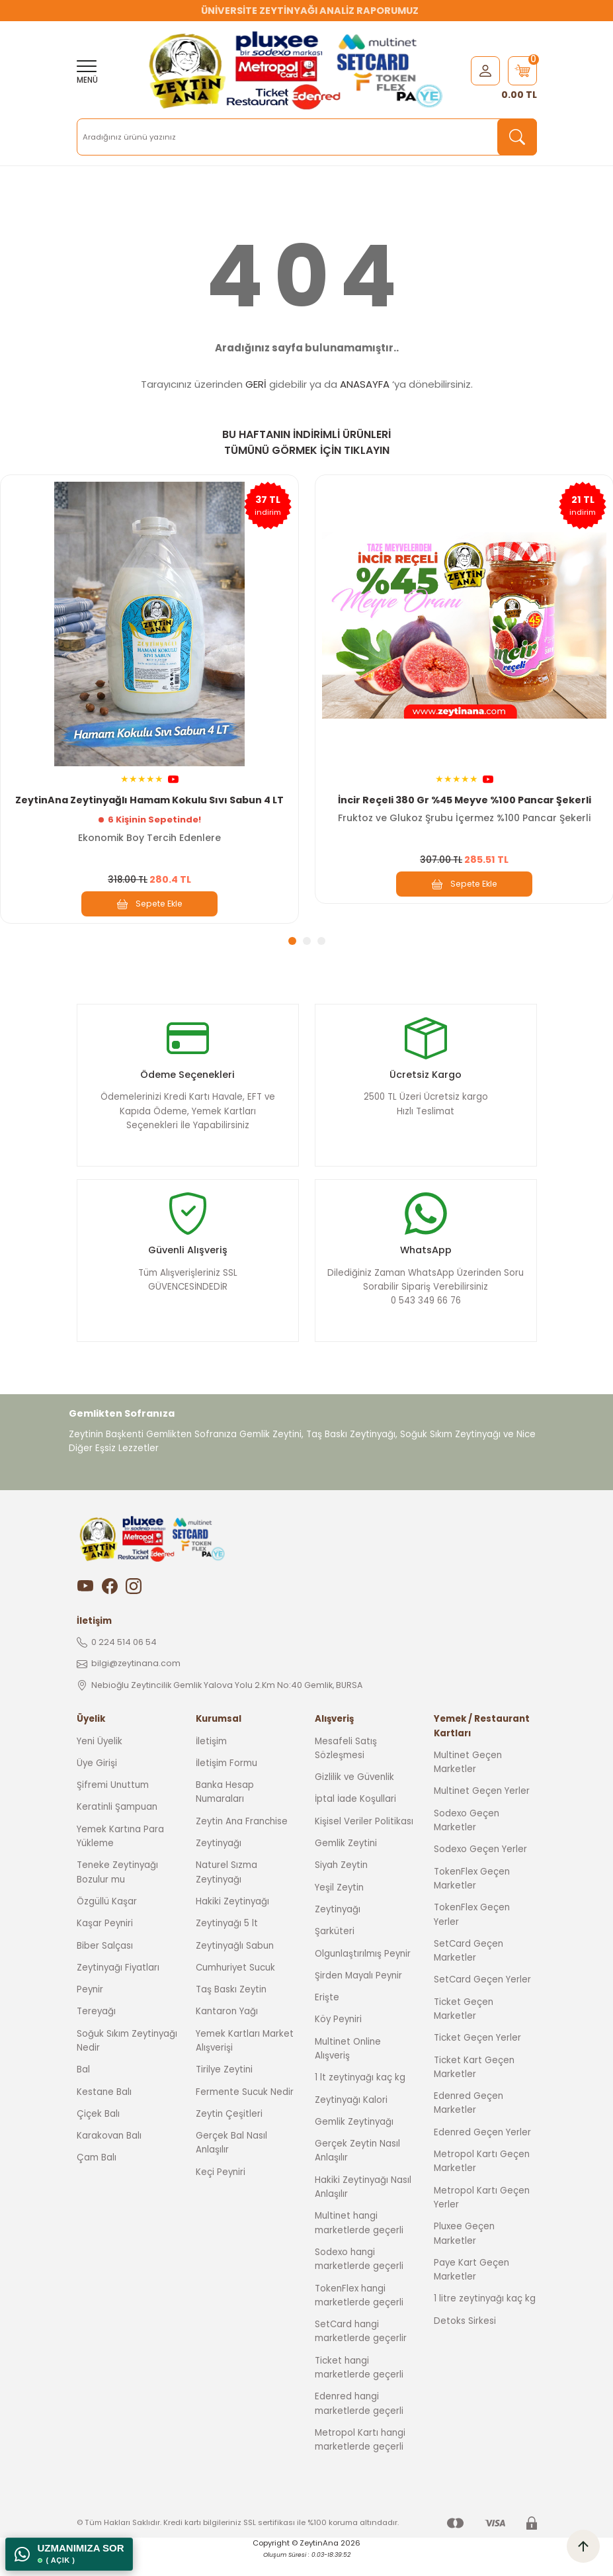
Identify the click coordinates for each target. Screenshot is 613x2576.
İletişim (211, 1761)
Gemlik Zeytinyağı (354, 2141)
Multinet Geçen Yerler (482, 1811)
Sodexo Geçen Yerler (480, 1869)
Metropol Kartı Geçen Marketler (482, 2181)
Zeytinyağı (218, 1863)
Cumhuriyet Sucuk (235, 1987)
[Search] (307, 136)
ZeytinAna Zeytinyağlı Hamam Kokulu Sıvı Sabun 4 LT (149, 798)
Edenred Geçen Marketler (468, 2123)
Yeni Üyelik (99, 1761)
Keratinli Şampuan (117, 1827)
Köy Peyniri (338, 2039)
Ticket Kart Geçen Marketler (474, 2087)
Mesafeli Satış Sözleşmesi (346, 1768)
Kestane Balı (104, 2112)
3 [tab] (321, 941)
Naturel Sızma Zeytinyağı (226, 1892)
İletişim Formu (226, 1783)
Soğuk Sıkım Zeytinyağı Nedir (127, 2060)
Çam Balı (96, 2178)
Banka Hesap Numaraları (225, 1812)
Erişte (327, 2018)
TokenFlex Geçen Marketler (472, 1898)
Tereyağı (96, 2031)
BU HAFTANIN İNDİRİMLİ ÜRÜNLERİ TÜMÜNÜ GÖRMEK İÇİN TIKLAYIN (306, 442)
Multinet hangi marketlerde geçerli (359, 2243)
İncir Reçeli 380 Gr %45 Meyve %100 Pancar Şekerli (464, 798)
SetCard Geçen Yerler (482, 2000)
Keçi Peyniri (220, 2192)
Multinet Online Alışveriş (348, 2068)
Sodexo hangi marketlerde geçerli (359, 2279)
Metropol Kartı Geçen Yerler (482, 2217)
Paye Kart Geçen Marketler (471, 2289)
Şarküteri (334, 1951)
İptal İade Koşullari (355, 1819)
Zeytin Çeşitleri (229, 2133)
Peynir (90, 2010)
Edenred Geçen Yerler (482, 2152)
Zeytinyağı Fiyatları (118, 1987)
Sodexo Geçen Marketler (466, 1840)
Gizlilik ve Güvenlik (354, 1797)
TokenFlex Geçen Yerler (472, 1935)
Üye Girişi (97, 1783)
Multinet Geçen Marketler (468, 1782)
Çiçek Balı (98, 2133)
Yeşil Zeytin (339, 1907)
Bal (83, 2090)
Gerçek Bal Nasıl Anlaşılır (231, 2163)
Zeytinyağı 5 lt (227, 1943)
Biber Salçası (105, 1965)
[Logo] (299, 71)
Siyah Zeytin (341, 1885)
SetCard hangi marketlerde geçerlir (361, 2351)
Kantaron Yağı (227, 2031)
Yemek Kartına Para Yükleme (120, 1856)
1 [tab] (292, 941)
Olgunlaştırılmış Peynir (363, 1973)
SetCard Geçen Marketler (468, 1970)
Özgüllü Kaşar (107, 1921)
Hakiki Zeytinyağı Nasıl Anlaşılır (363, 2207)
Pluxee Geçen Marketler (464, 2254)
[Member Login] (485, 70)
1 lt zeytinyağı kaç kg (360, 2098)
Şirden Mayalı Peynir (358, 1995)
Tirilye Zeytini (224, 2090)
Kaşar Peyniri (105, 1943)
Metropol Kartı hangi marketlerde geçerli (360, 2459)
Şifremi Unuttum (113, 1805)
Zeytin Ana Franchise (242, 1841)
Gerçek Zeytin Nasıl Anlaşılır (357, 2171)
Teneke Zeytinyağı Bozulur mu (117, 1892)
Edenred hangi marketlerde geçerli (359, 2424)
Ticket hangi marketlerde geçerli (359, 2387)
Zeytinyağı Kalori (351, 2119)
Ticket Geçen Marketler (463, 2029)
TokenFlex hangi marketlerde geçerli (359, 2315)
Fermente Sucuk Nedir (245, 2112)
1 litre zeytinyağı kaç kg (485, 2319)
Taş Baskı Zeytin (231, 2010)
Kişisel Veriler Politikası (364, 1841)
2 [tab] (307, 941)
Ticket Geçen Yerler (477, 2058)
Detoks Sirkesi (465, 2340)
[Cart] (522, 70)
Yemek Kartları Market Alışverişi (245, 2060)
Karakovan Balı (109, 2156)
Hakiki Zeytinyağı (232, 1921)
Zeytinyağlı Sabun (235, 1965)
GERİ (255, 384)
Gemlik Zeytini (346, 1863)
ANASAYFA (364, 384)
